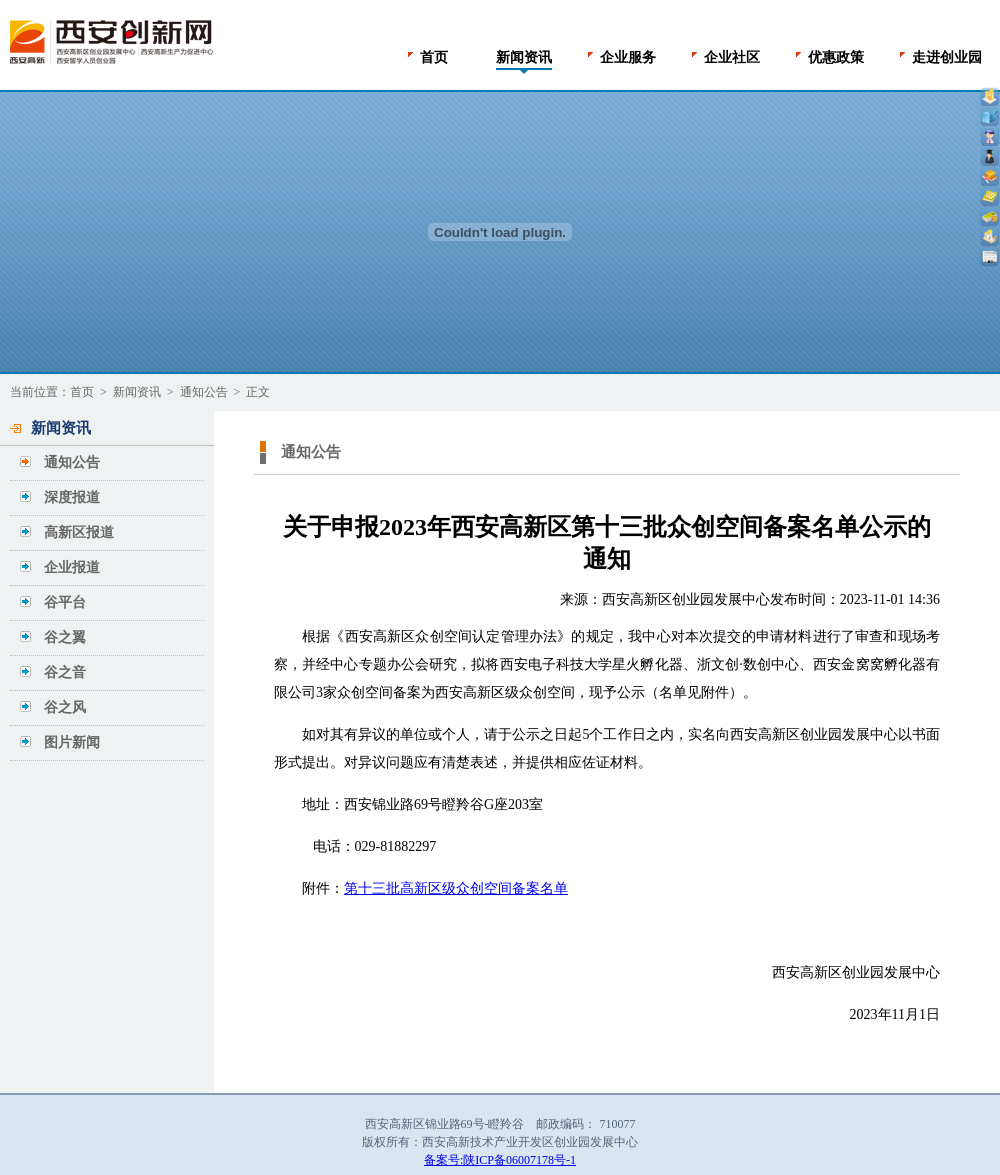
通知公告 (204, 392)
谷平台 (65, 602)
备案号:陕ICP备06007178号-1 (500, 1160)
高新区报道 (79, 532)
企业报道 (72, 567)
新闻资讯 (137, 392)
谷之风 (65, 707)
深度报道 (72, 497)
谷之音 (65, 672)
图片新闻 (72, 742)
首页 (82, 392)
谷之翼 (65, 637)
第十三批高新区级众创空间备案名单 (456, 888)
